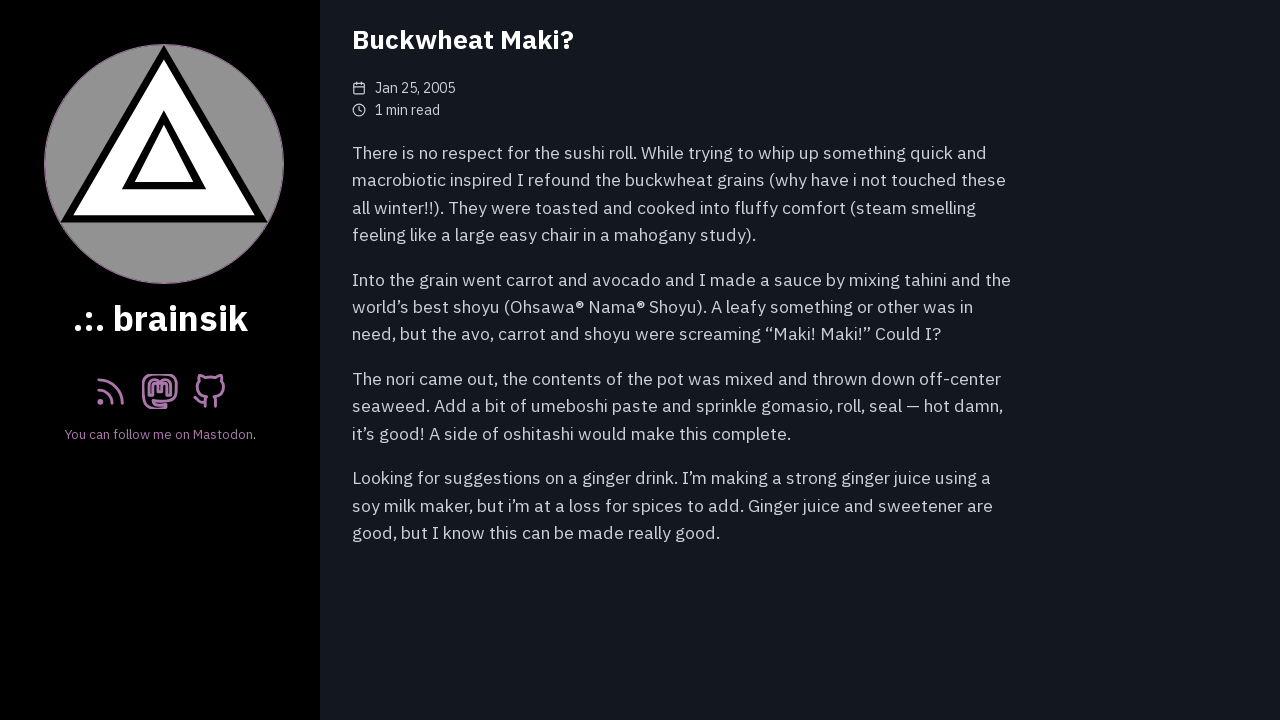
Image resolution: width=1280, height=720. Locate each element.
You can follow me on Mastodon (159, 434)
